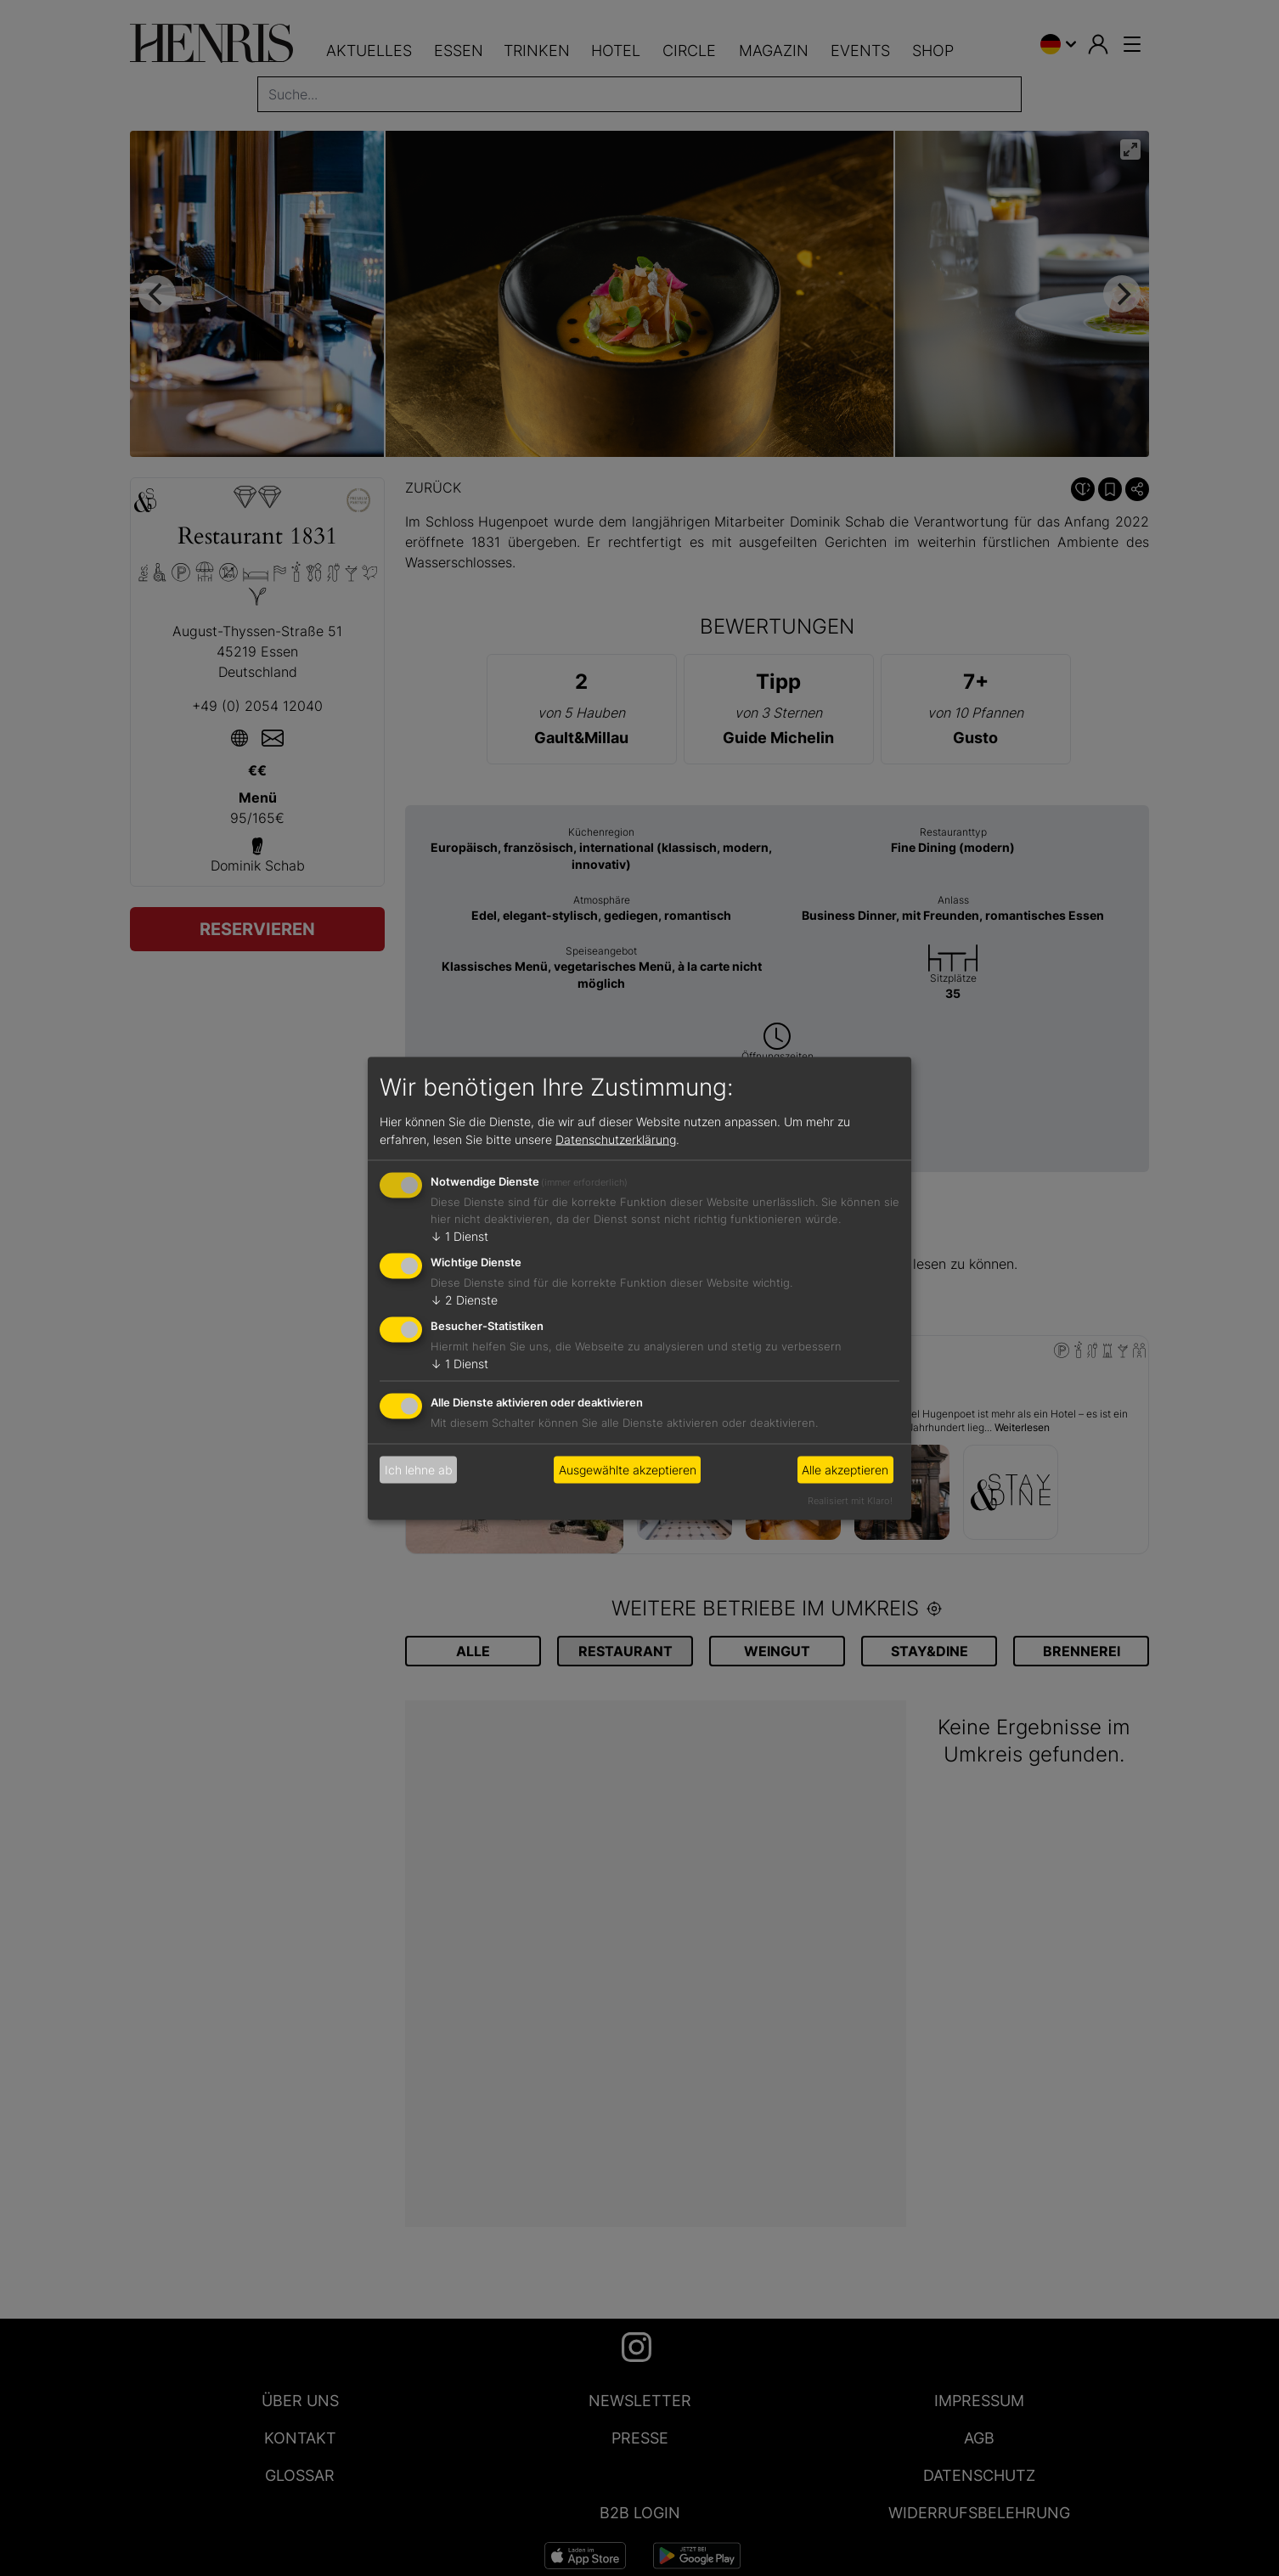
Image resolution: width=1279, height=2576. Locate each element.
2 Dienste (464, 1300)
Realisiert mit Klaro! (850, 1500)
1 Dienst (459, 1236)
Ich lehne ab (419, 1470)
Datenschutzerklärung (615, 1139)
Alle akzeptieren (845, 1470)
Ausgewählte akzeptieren (627, 1470)
